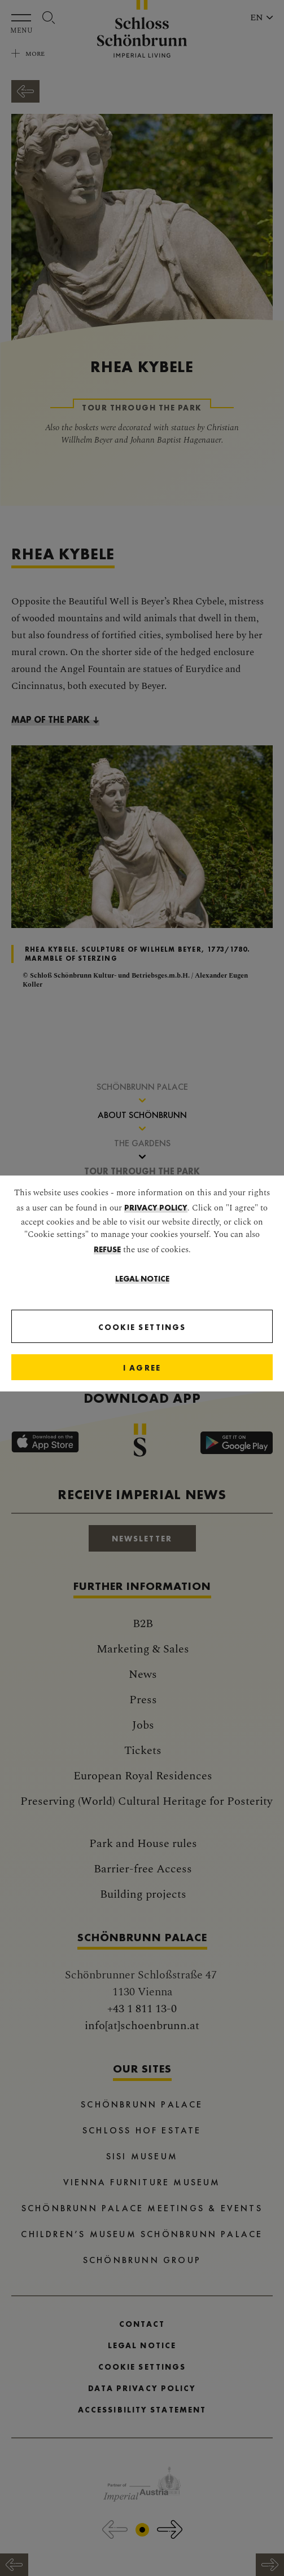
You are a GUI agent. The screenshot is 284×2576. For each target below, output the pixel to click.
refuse (107, 1249)
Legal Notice (142, 1279)
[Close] (142, 1367)
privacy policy (155, 1208)
